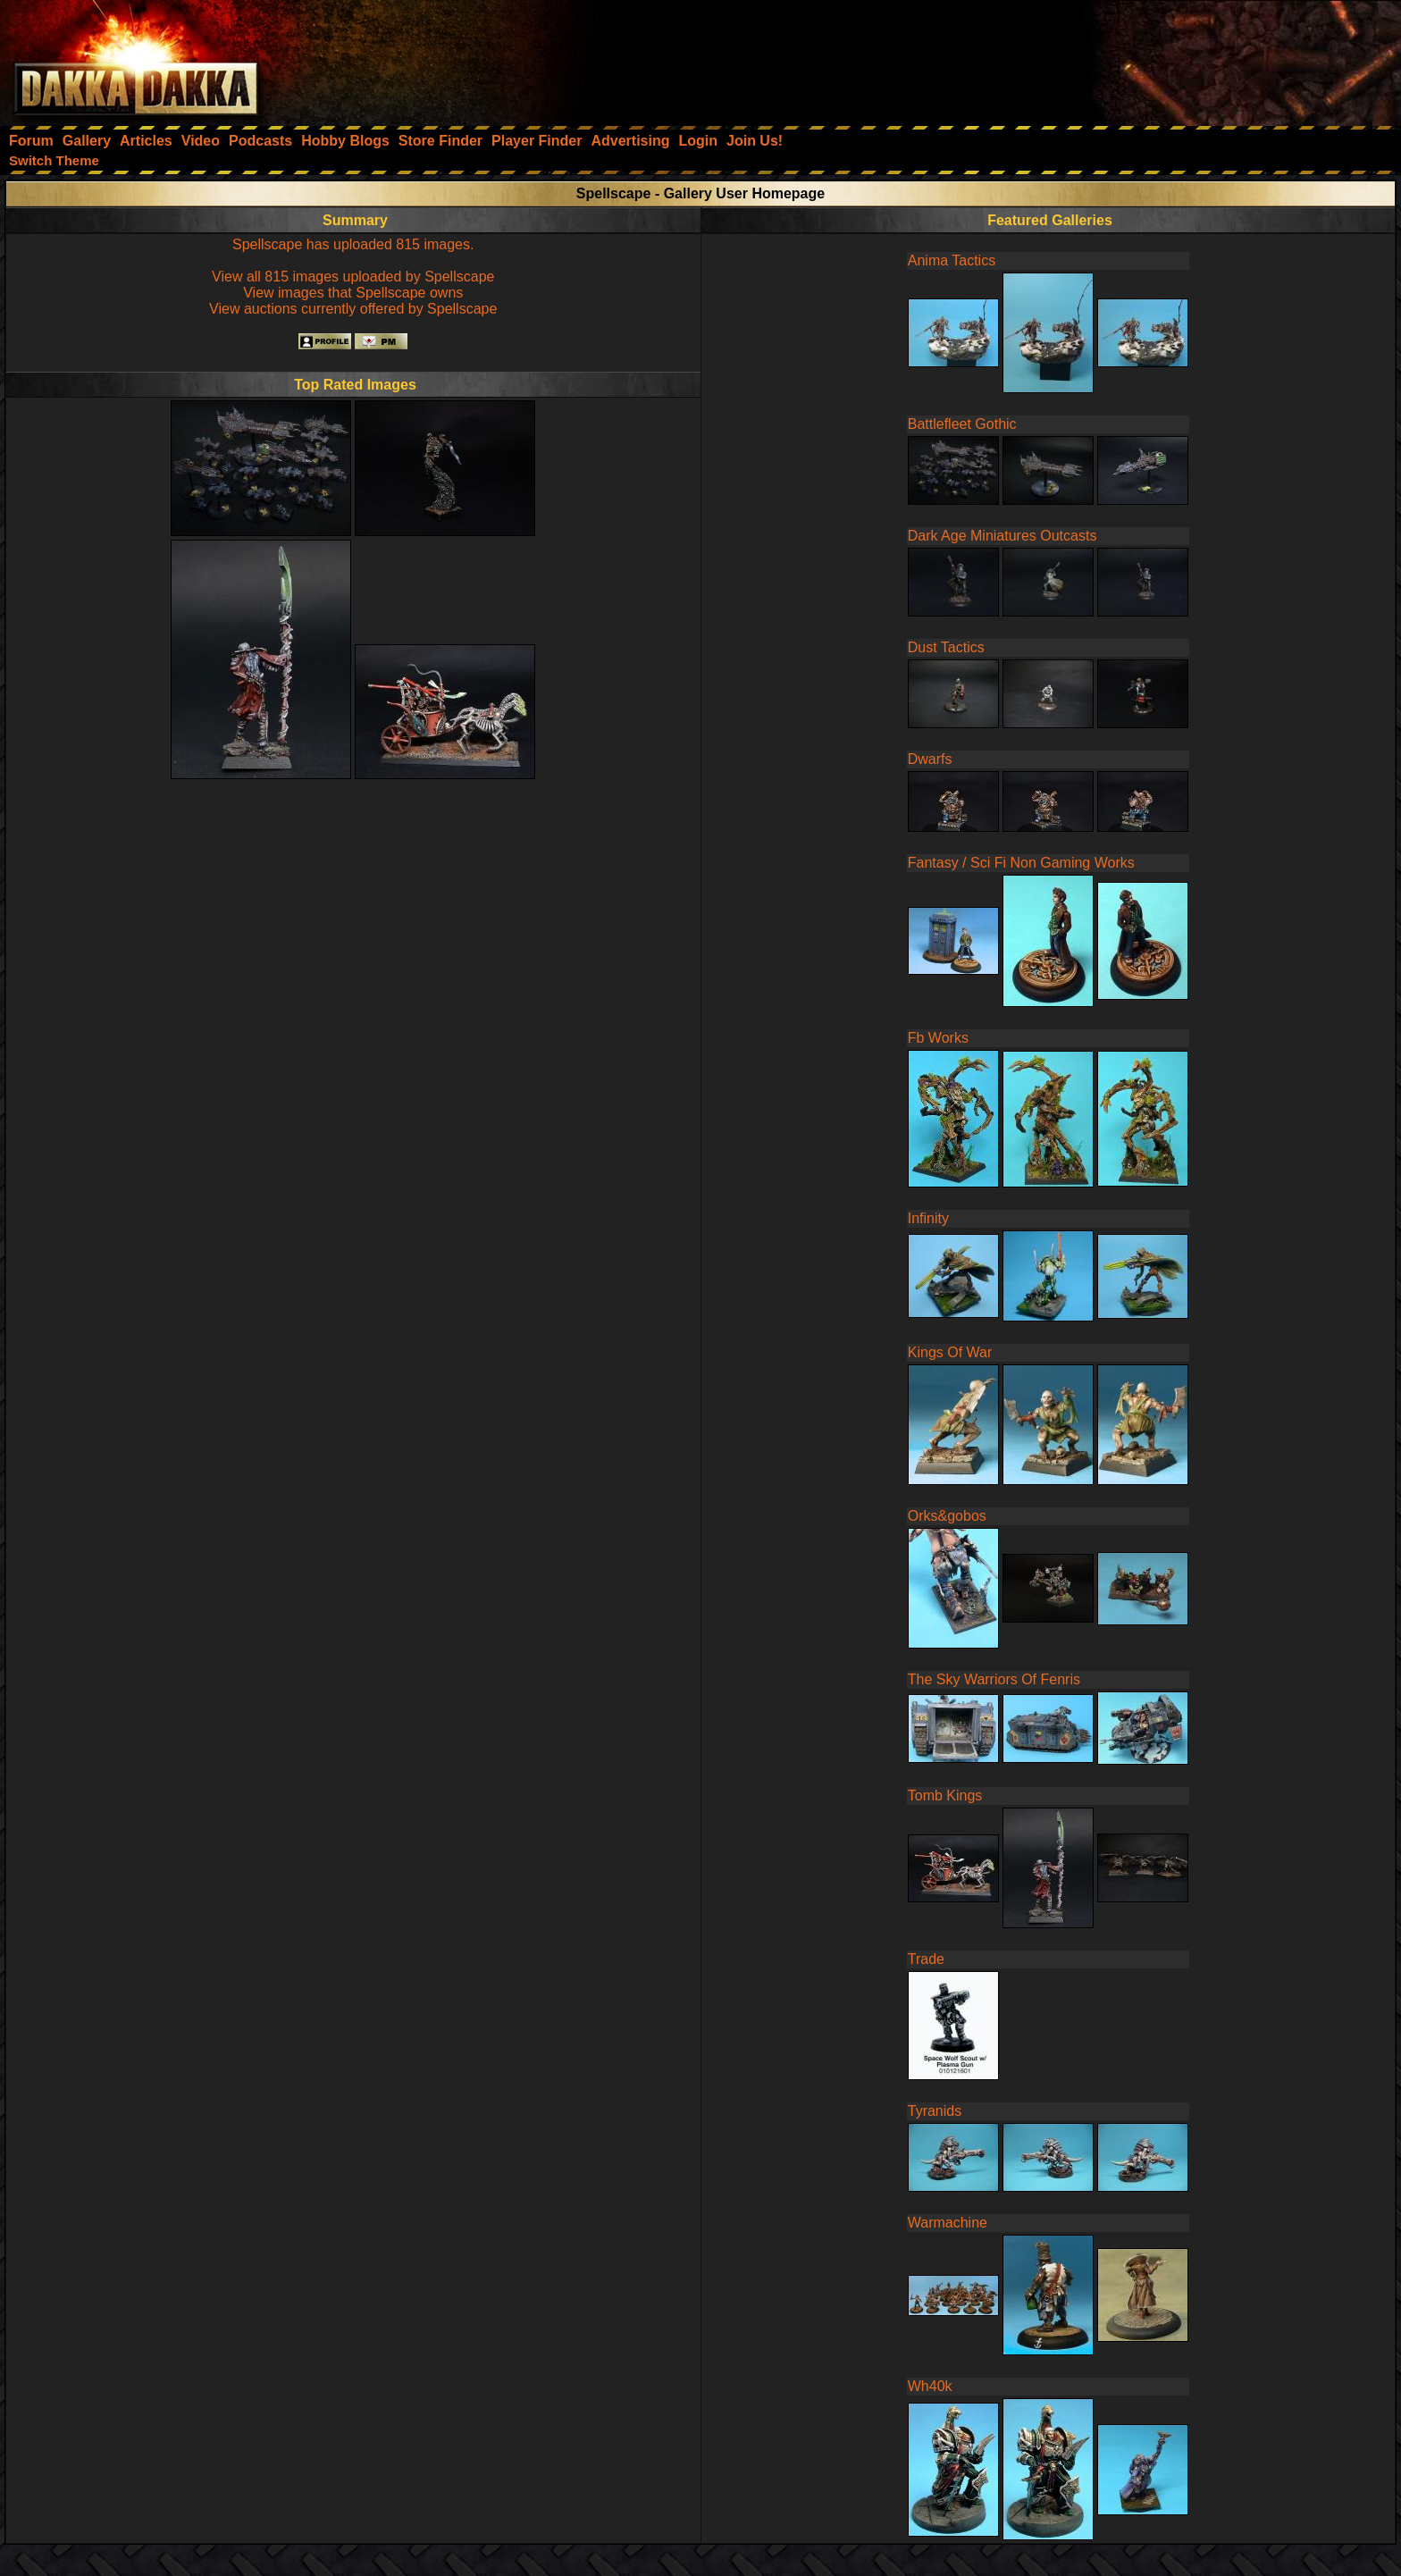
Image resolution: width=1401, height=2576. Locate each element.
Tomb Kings (945, 1795)
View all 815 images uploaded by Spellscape (353, 276)
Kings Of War (950, 1352)
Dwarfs (930, 759)
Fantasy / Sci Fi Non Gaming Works (1021, 862)
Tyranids (934, 2111)
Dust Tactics (946, 647)
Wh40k (930, 2386)
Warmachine (947, 2222)
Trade (926, 1959)
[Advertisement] (1161, 58)
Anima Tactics (951, 260)
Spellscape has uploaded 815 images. (353, 244)
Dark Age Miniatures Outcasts (1002, 535)
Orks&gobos (947, 1515)
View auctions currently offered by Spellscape (353, 308)
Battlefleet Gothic (962, 424)
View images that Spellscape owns (353, 292)
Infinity (928, 1218)
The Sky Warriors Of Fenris (994, 1679)
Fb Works (938, 1037)
